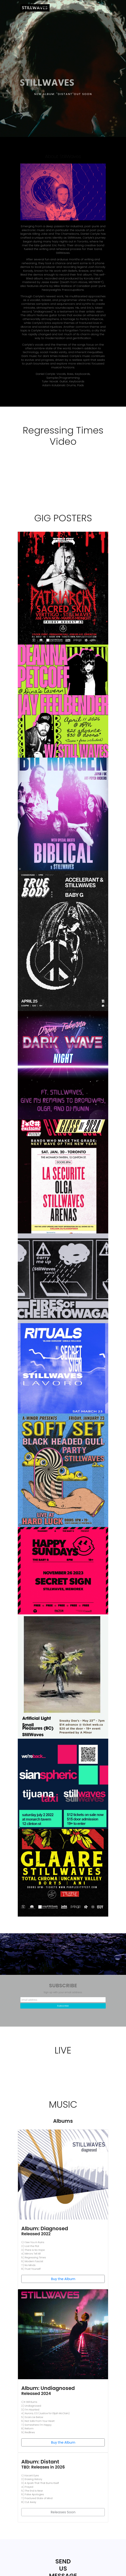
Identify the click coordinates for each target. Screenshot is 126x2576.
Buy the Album (63, 2279)
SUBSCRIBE (63, 1986)
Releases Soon (63, 2512)
